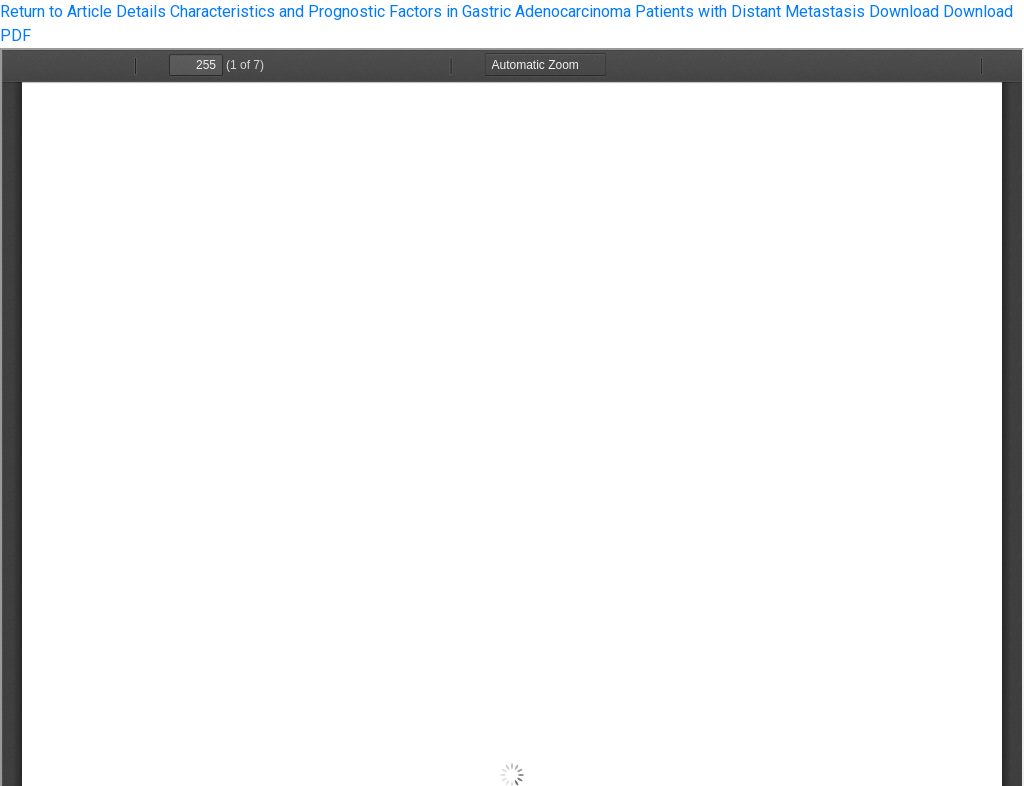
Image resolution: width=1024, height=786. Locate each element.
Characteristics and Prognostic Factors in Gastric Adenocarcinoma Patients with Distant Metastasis (519, 11)
